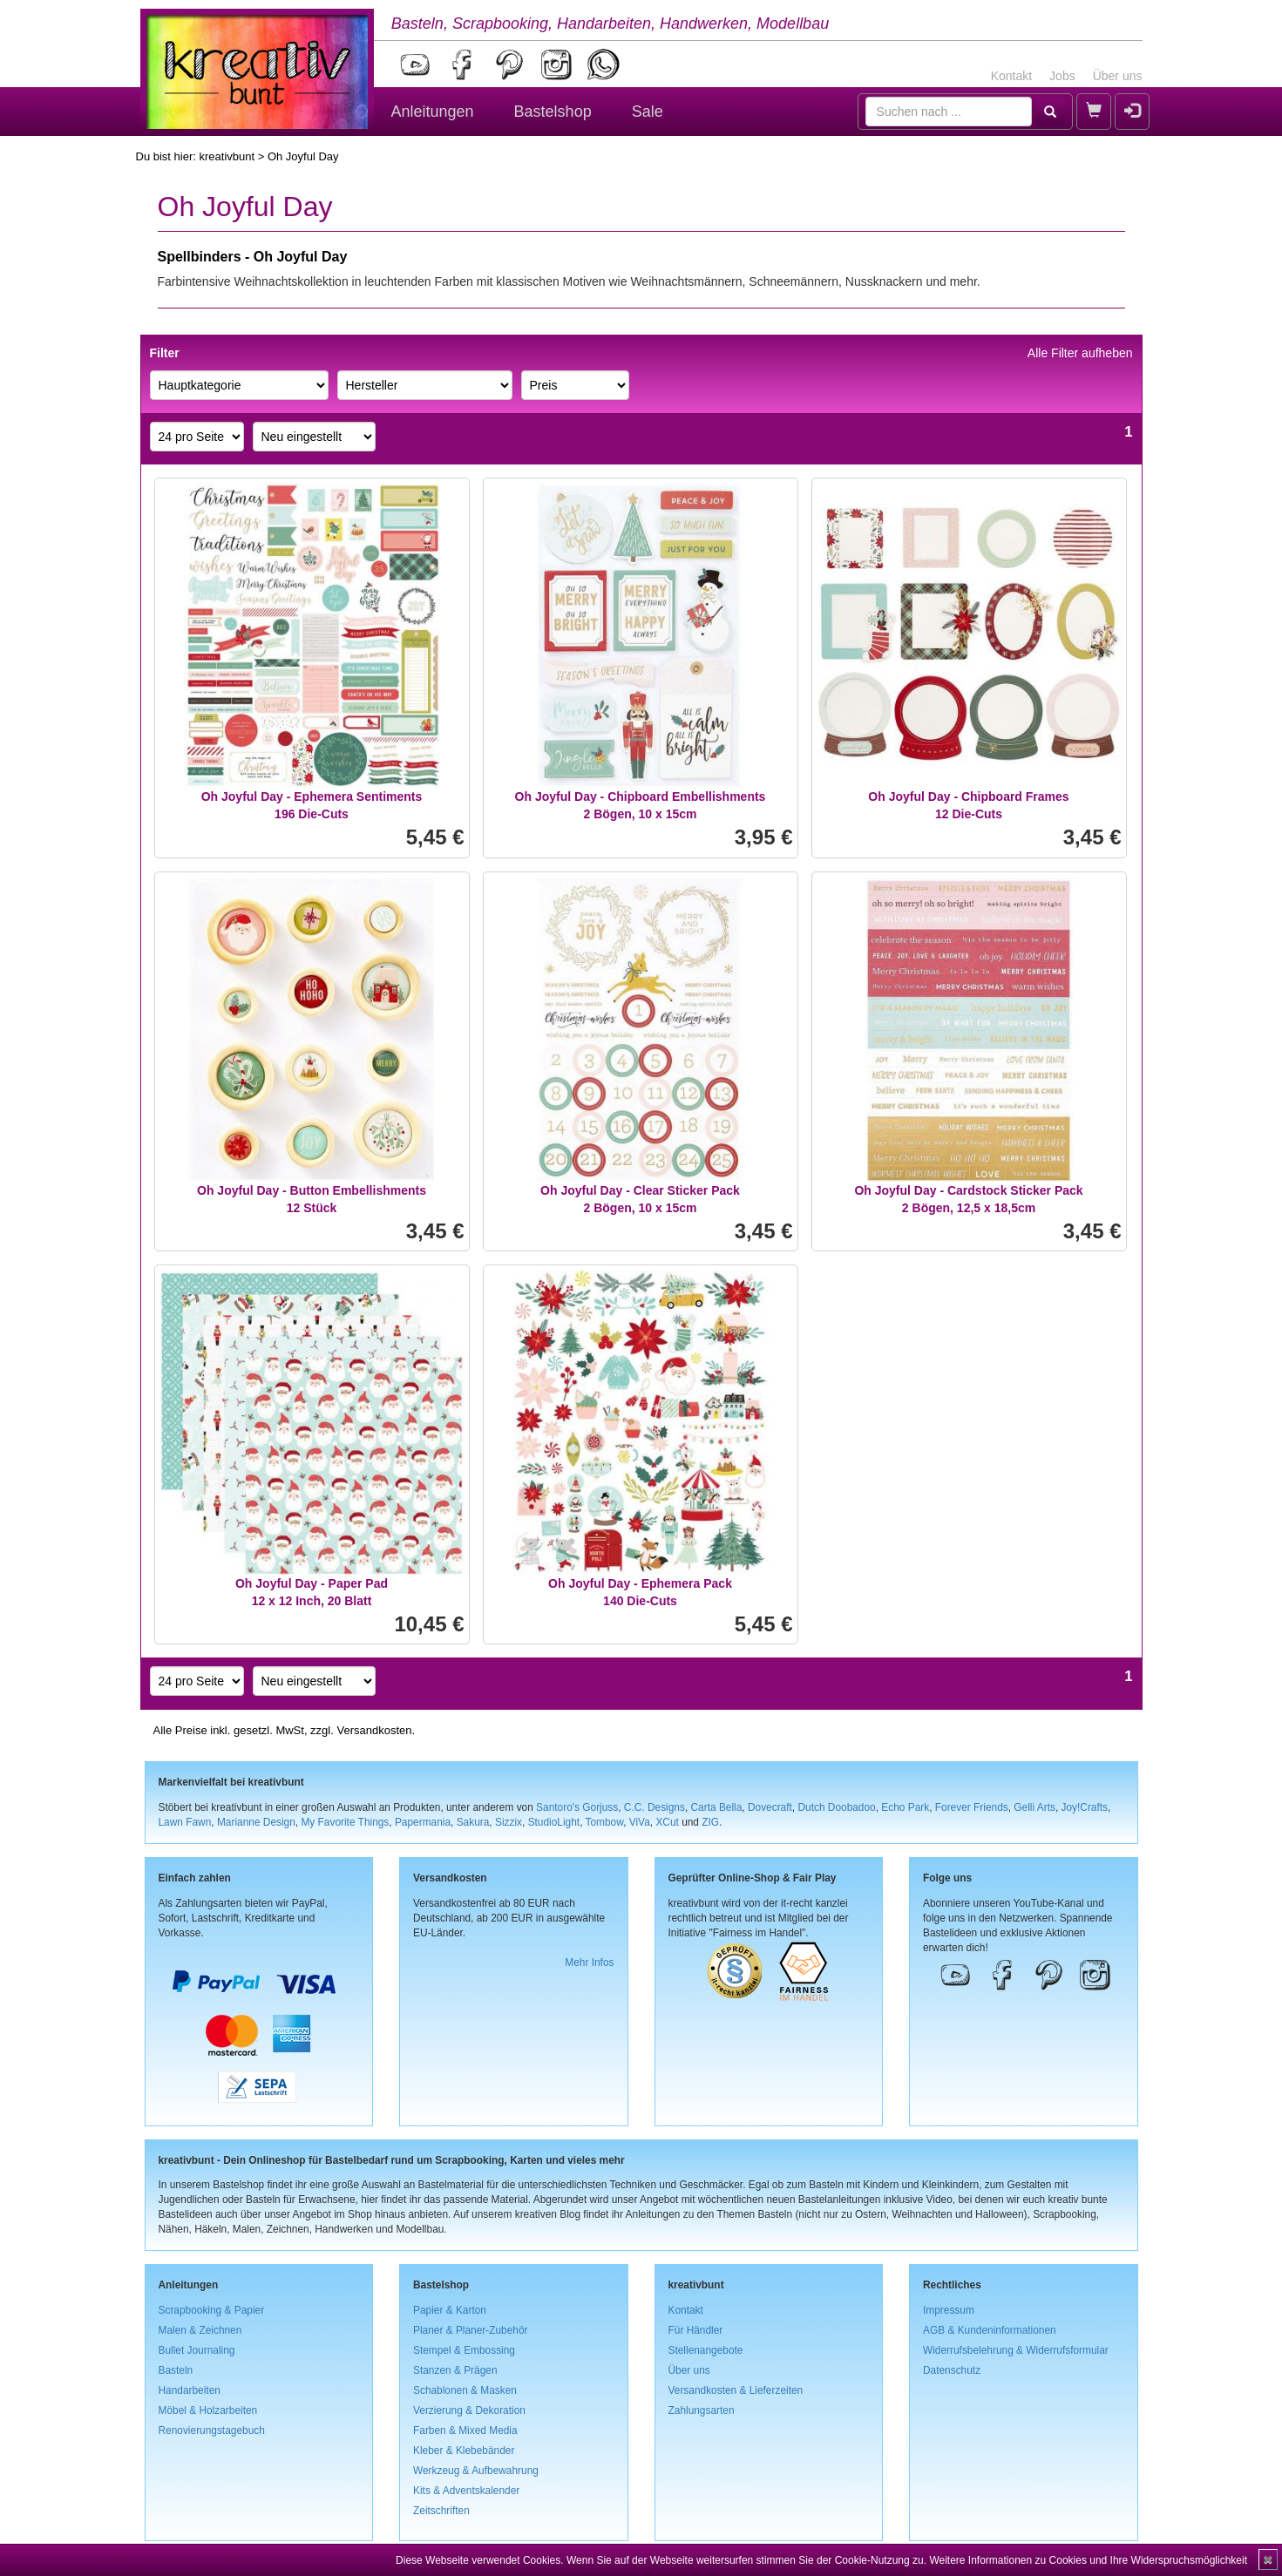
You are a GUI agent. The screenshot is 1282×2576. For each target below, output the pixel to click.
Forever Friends (971, 1807)
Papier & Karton (449, 2310)
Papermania (423, 1822)
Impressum (948, 2310)
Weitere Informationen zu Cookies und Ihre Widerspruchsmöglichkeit (1088, 2560)
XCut (666, 1822)
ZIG (710, 1822)
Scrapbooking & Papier (212, 2310)
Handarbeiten (189, 2390)
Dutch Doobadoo (836, 1807)
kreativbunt (226, 156)
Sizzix (508, 1822)
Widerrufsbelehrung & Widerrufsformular (1016, 2350)
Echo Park (905, 1807)
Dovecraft (770, 1807)
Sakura (473, 1822)
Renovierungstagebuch (212, 2430)
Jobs (1062, 76)
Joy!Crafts (1085, 1807)
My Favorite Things (345, 1822)
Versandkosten (373, 1730)
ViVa (639, 1822)
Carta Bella (717, 1807)
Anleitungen (432, 111)
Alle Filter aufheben (1080, 353)
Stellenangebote (705, 2350)
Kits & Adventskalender (466, 2490)
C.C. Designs (654, 1807)
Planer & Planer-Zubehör (470, 2330)
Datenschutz (951, 2370)
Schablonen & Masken (465, 2390)
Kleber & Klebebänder (463, 2450)
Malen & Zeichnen (200, 2330)
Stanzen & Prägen (455, 2370)
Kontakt (1011, 76)
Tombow (605, 1822)
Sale (647, 111)
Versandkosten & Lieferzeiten (736, 2390)
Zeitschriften (441, 2511)
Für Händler (695, 2330)
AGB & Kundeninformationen (989, 2330)
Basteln (176, 2370)
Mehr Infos (589, 1962)
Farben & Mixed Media (465, 2430)
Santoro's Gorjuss (577, 1807)
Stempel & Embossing (464, 2350)
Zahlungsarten (701, 2410)
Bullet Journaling (197, 2350)
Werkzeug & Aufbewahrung (476, 2470)
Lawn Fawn (185, 1822)
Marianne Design (256, 1822)
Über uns (1118, 76)
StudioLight (554, 1822)
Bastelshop (553, 111)
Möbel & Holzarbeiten (208, 2410)
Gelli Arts (1034, 1807)
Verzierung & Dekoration (469, 2410)
